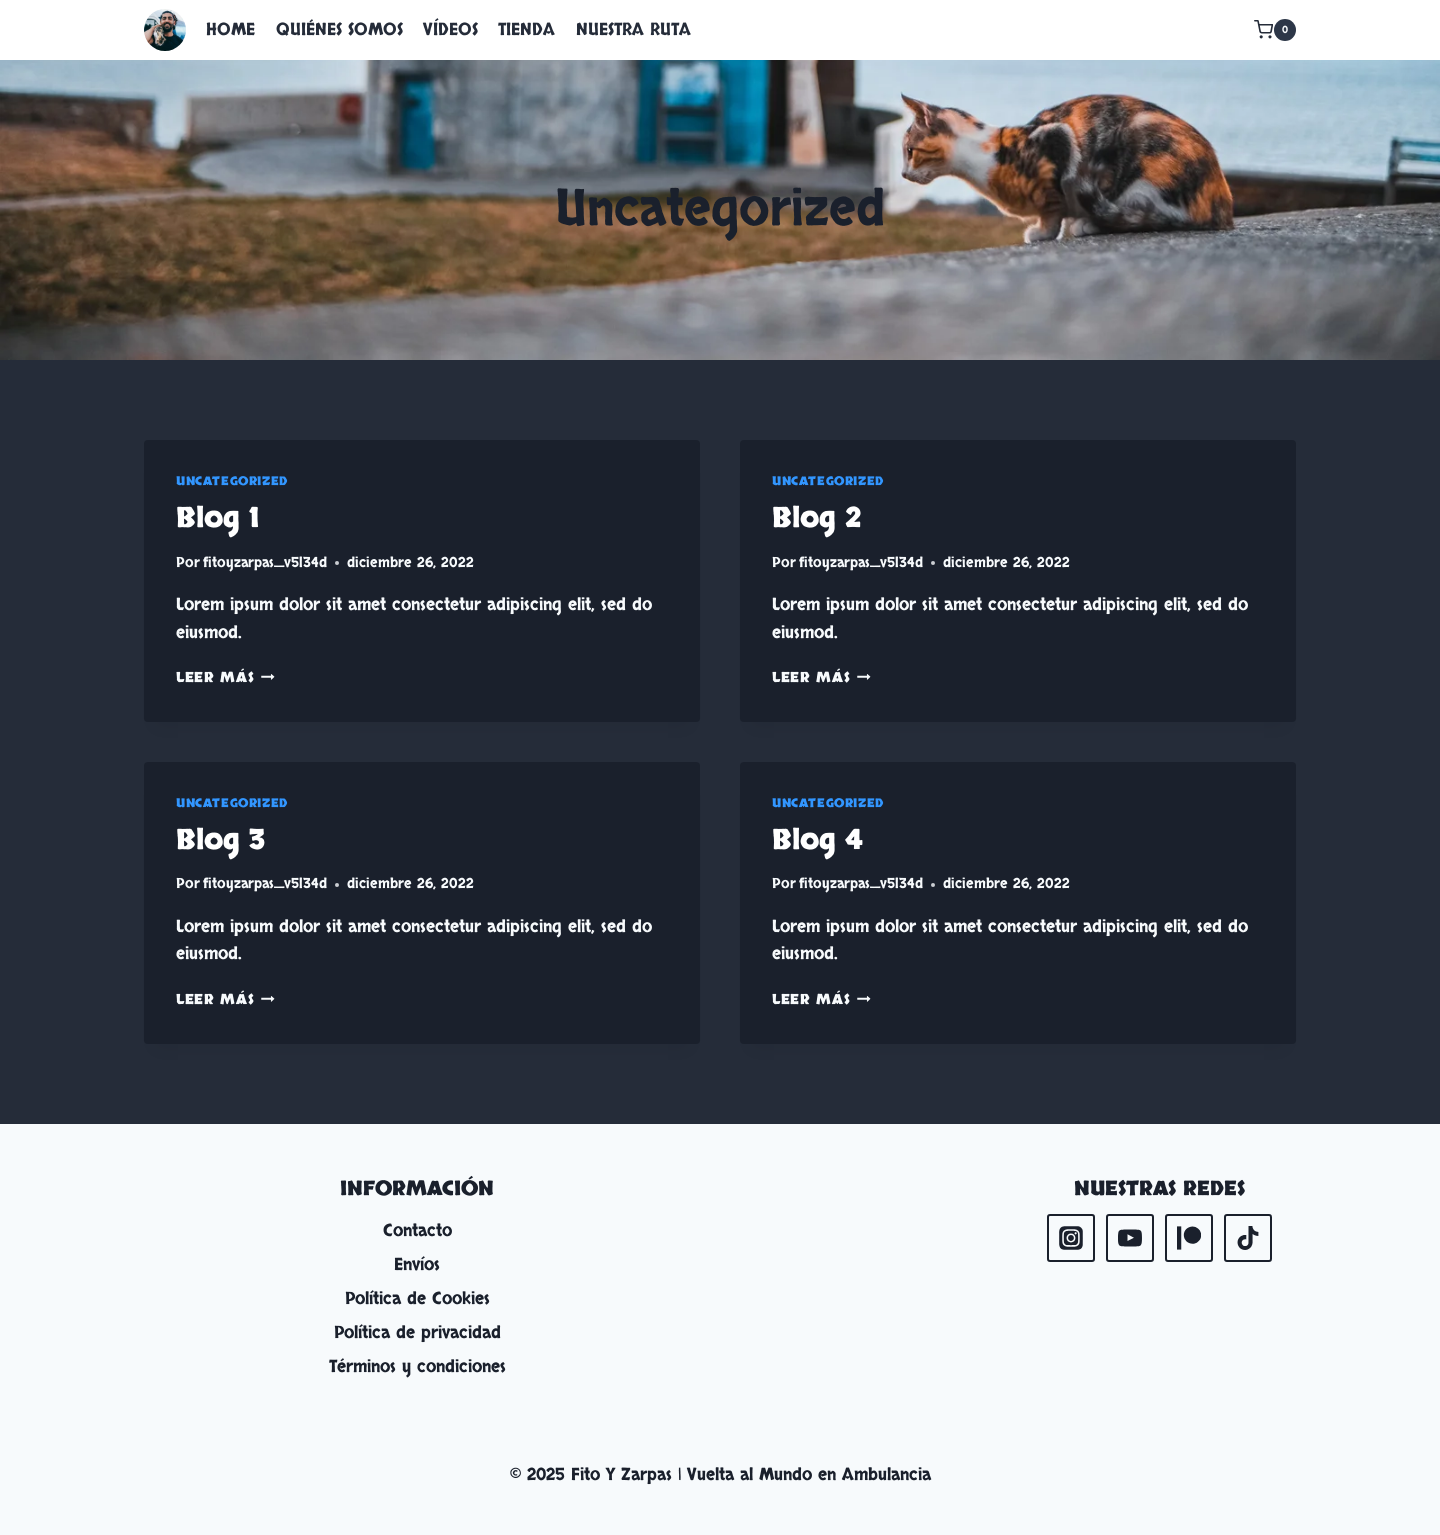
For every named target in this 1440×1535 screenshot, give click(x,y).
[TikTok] (1248, 1238)
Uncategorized (232, 481)
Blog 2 (816, 518)
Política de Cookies (417, 1298)
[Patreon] (1189, 1238)
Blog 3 (220, 840)
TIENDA (526, 29)
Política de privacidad (417, 1332)
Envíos (417, 1264)
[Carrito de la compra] (1275, 30)
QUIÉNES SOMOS (339, 29)
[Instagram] (1071, 1238)
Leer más (225, 678)
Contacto (417, 1230)
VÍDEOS (450, 29)
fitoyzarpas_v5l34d (265, 563)
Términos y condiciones (417, 1366)
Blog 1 (217, 518)
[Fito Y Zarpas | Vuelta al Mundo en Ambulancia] (165, 30)
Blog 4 (817, 840)
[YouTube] (1130, 1238)
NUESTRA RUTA (633, 29)
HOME (230, 29)
